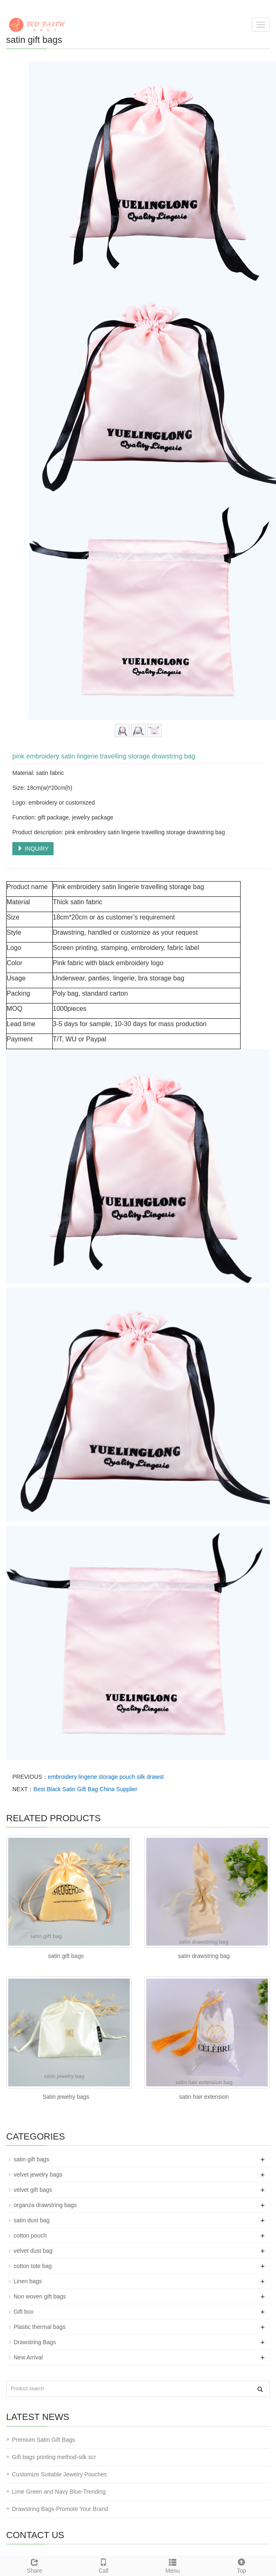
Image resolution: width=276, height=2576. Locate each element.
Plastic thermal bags (39, 2327)
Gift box (23, 2311)
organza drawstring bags (45, 2205)
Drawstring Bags (35, 2342)
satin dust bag (31, 2220)
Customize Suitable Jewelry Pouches (59, 2474)
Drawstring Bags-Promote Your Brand (60, 2509)
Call (103, 2565)
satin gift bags (66, 1956)
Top (241, 2565)
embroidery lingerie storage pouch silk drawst (106, 1776)
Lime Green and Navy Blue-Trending (59, 2491)
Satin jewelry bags (65, 2096)
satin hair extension (204, 2096)
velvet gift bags (33, 2189)
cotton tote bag (33, 2266)
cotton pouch (30, 2235)
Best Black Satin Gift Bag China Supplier (85, 1789)
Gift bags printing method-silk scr (54, 2457)
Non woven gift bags (40, 2296)
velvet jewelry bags (38, 2174)
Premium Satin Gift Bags (43, 2439)
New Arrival (28, 2357)
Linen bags (28, 2281)
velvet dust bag (33, 2250)
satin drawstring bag (203, 1956)
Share (34, 2565)
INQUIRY (33, 848)
